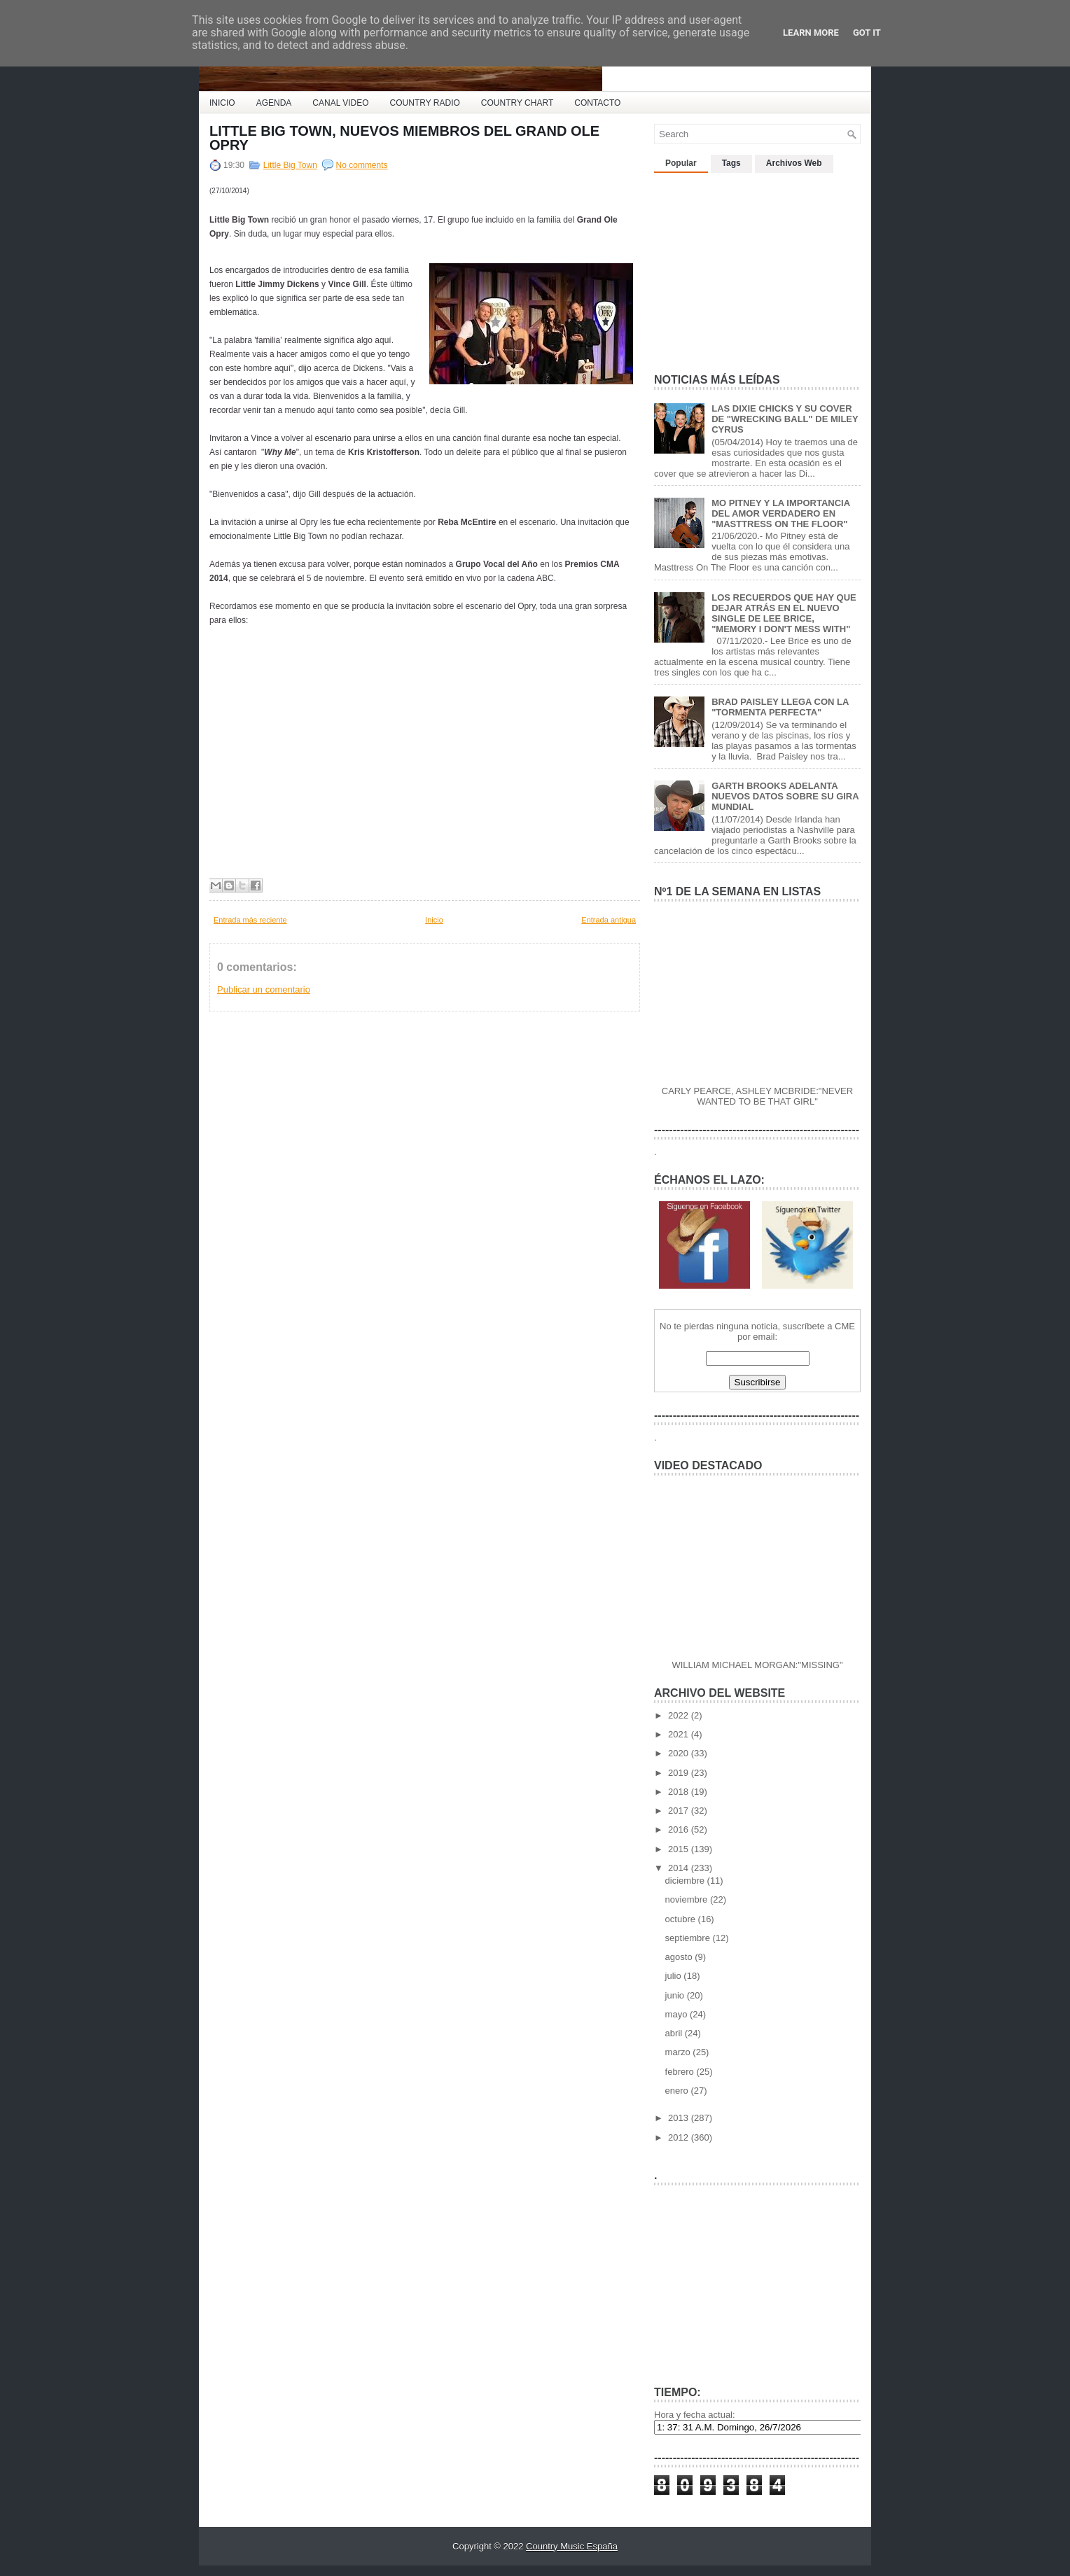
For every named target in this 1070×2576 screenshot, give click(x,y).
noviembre (687, 1899)
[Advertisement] (759, 267)
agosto (680, 1957)
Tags (731, 163)
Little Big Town (290, 165)
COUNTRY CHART (517, 103)
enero (678, 2090)
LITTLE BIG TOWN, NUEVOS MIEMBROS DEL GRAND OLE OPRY (404, 138)
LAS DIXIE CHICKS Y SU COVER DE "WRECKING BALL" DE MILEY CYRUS (784, 419)
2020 (679, 1753)
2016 (679, 1829)
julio (674, 1975)
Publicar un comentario (263, 989)
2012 (679, 2137)
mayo (677, 2014)
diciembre (686, 1880)
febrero (681, 2071)
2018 (679, 1791)
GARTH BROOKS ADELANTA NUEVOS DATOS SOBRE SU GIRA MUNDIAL (785, 796)
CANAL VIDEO (340, 103)
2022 (679, 1715)
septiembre (689, 1938)
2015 (679, 1849)
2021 (679, 1734)
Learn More (811, 32)
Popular (681, 163)
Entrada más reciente (250, 920)
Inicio (434, 920)
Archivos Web (794, 163)
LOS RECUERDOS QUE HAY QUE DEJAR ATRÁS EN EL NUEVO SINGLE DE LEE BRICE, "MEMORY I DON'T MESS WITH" (783, 613)
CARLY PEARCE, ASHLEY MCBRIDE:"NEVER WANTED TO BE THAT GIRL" (757, 1096)
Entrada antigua (608, 920)
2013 (679, 2118)
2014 (679, 1868)
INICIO (222, 103)
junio (676, 1995)
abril (675, 2033)
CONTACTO (597, 103)
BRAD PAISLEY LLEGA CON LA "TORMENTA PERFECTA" (780, 707)
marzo (679, 2052)
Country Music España (572, 2546)
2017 (679, 1810)
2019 (679, 1773)
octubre (681, 1919)
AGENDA (274, 103)
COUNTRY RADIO (425, 103)
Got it (867, 32)
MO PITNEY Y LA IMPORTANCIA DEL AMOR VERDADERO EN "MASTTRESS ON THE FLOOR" (780, 513)
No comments (362, 165)
